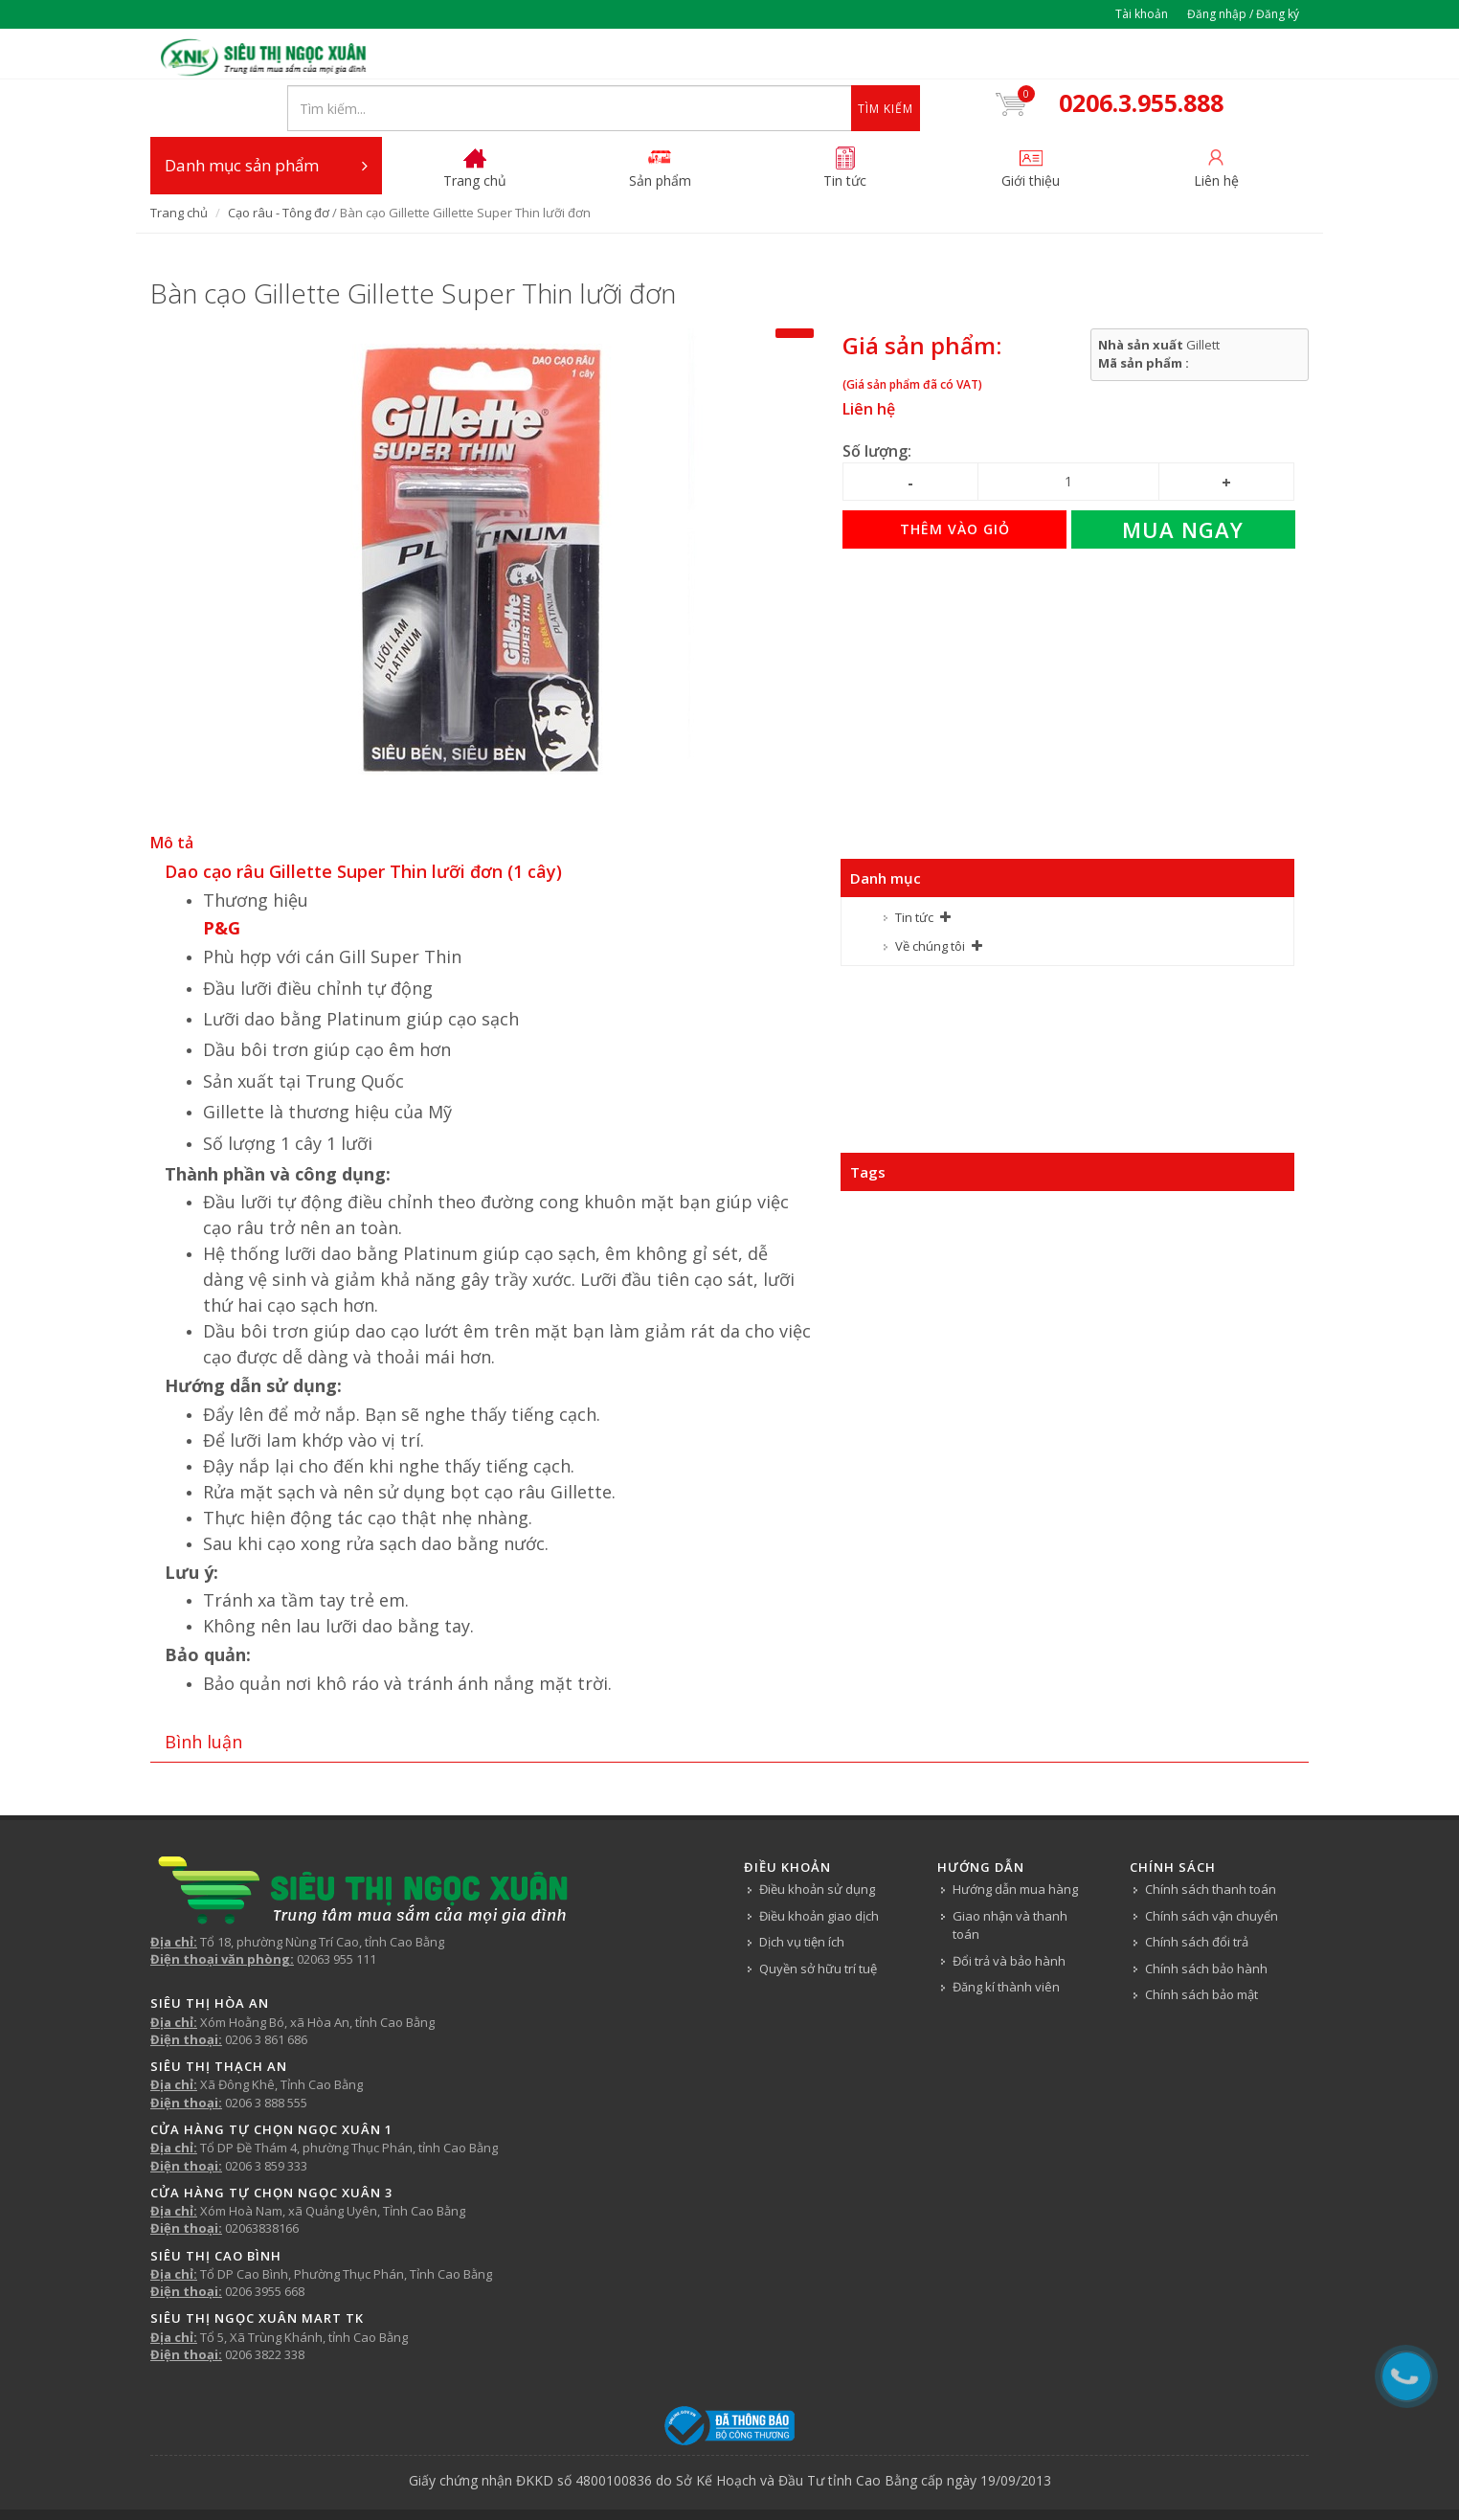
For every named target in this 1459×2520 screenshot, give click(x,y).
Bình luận (203, 1689)
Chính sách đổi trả (1196, 1891)
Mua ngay (1183, 478)
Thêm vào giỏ (955, 478)
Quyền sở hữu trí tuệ (818, 1916)
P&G (221, 877)
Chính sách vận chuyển (1211, 1864)
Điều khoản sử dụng (817, 1838)
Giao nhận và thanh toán (1010, 1874)
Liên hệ (868, 358)
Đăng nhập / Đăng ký (1243, 14)
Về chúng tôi (930, 895)
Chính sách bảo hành (1206, 1916)
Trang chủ (179, 161)
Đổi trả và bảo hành (1009, 1909)
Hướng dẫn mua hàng (1015, 1838)
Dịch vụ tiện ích (801, 1891)
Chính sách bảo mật (1201, 1943)
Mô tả (171, 791)
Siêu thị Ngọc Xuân (790, 2478)
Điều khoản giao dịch (819, 1864)
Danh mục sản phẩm (266, 115)
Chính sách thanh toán (1210, 1838)
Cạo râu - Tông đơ (278, 161)
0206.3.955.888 (1154, 55)
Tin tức (914, 866)
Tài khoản (1141, 14)
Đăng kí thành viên (1006, 1936)
